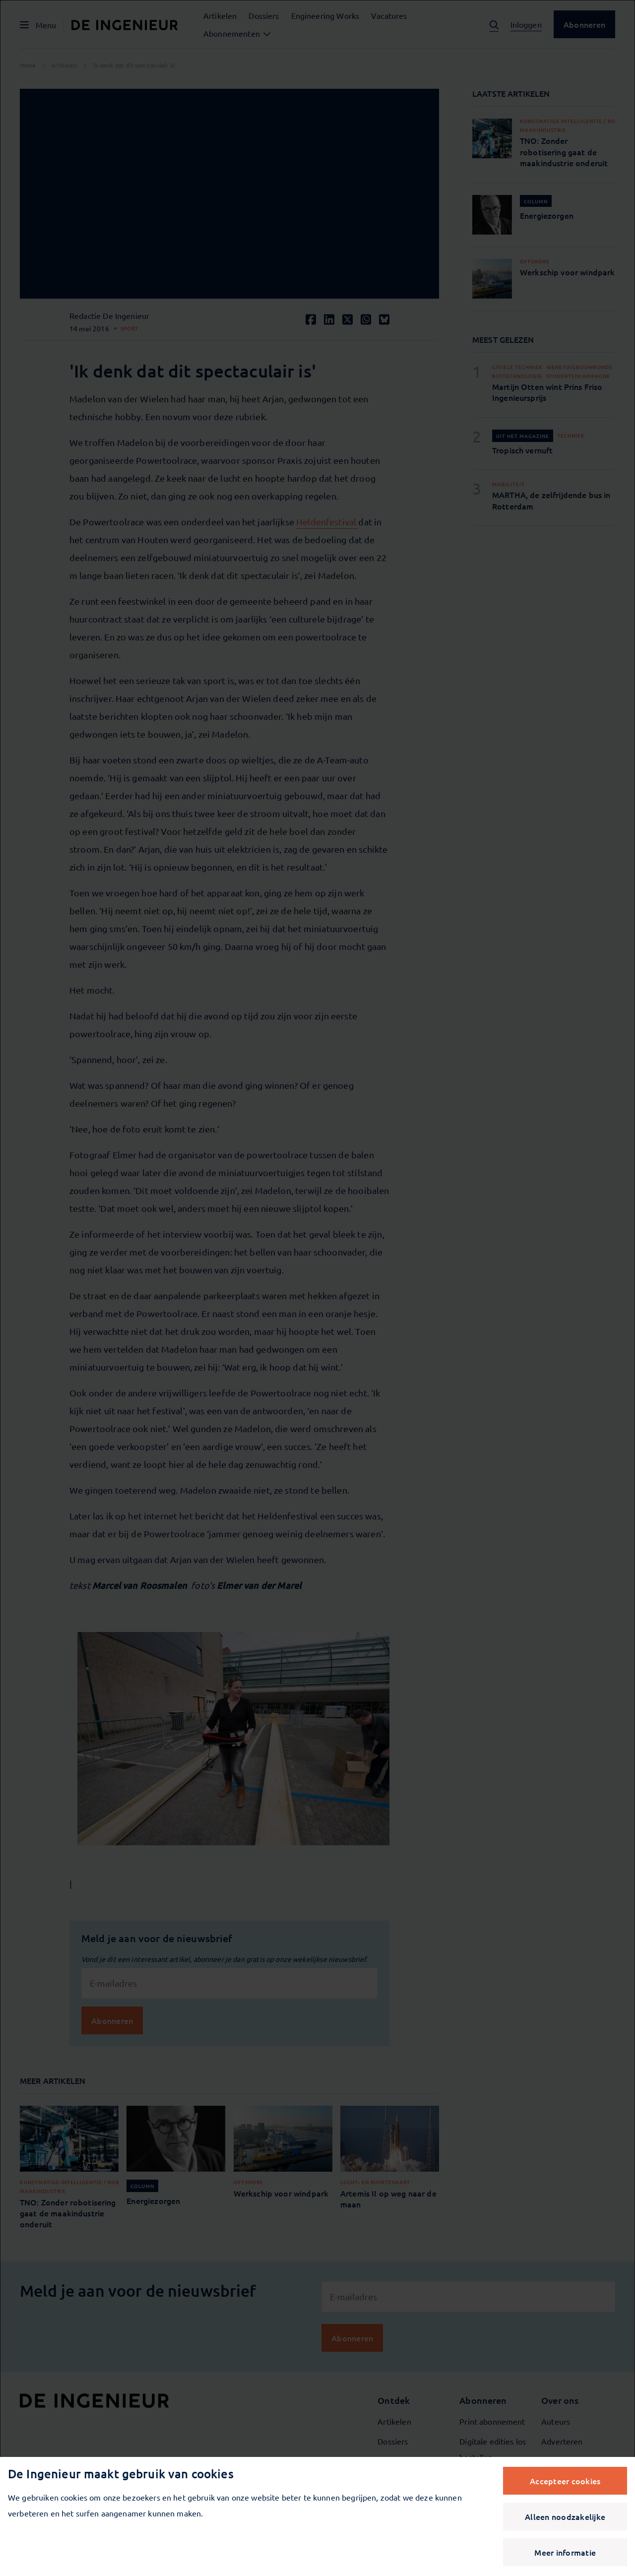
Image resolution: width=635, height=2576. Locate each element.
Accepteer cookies (565, 2480)
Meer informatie (565, 2552)
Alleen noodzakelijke (565, 2516)
